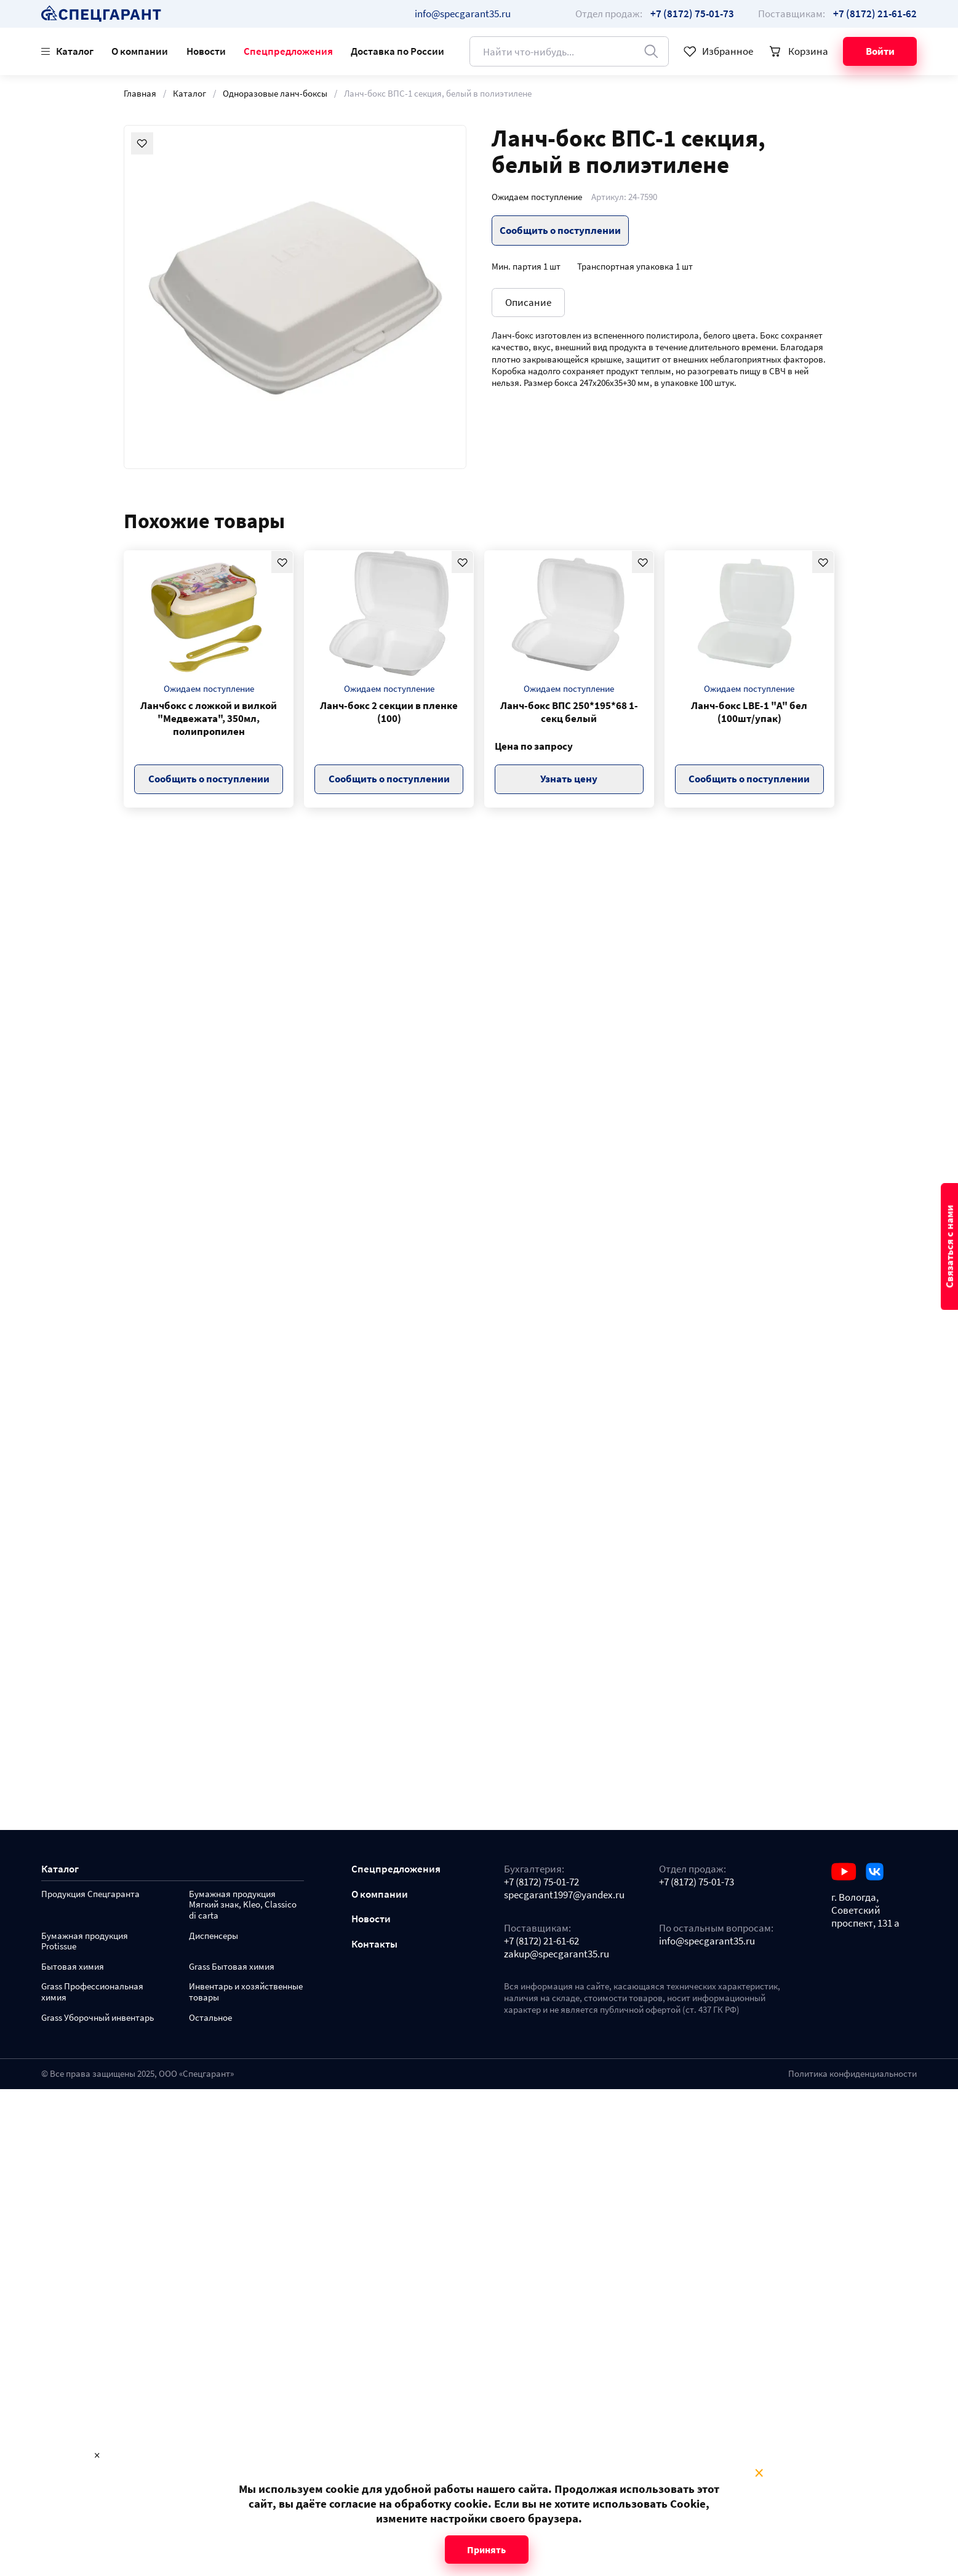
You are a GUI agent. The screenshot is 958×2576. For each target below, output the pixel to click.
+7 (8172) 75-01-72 (541, 1882)
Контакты (374, 1944)
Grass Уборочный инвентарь (97, 2018)
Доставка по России (397, 51)
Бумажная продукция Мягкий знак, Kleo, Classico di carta (243, 1905)
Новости (206, 51)
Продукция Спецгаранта (90, 1894)
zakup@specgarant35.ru (556, 1954)
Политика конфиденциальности (852, 2073)
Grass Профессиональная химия (92, 1992)
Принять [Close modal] (486, 2549)
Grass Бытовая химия (231, 1967)
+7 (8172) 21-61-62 (541, 1941)
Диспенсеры (213, 1936)
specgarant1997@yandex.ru (564, 1894)
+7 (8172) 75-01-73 (696, 1882)
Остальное (210, 2018)
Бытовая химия (72, 1967)
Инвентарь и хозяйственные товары (246, 1992)
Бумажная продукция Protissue (84, 1941)
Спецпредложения (288, 51)
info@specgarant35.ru (463, 13)
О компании (139, 51)
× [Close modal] (759, 2473)
